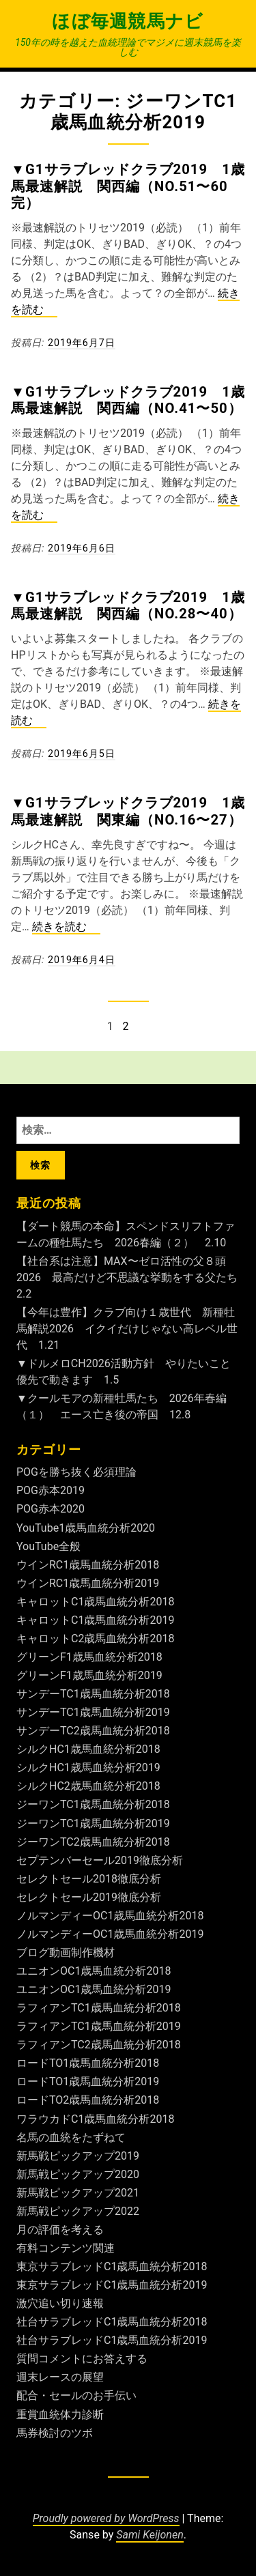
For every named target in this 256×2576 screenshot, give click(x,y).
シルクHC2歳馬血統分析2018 (88, 1785)
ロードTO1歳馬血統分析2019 (87, 2081)
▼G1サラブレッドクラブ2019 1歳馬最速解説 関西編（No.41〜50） (128, 400)
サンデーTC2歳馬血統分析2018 (93, 1730)
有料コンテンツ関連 (65, 2248)
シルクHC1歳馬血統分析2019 (88, 1767)
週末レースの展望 (60, 2377)
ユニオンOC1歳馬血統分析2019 (93, 1989)
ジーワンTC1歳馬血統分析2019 (93, 1823)
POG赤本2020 (50, 1508)
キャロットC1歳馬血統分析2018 (95, 1601)
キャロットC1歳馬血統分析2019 (95, 1620)
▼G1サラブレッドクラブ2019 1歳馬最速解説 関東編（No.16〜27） (128, 811)
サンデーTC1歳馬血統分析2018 (93, 1693)
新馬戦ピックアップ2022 (77, 2211)
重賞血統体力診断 (60, 2414)
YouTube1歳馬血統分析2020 (85, 1527)
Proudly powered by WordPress (106, 2518)
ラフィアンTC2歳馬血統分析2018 (98, 2044)
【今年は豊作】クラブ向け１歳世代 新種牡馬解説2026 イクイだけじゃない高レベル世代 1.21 (127, 1328)
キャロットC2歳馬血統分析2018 (95, 1638)
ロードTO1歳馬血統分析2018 (87, 2063)
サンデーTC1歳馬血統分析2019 (93, 1712)
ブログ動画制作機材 (65, 1952)
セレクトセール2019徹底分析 (88, 1897)
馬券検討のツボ (54, 2433)
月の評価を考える (60, 2229)
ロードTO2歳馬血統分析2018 (87, 2099)
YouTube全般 (48, 1546)
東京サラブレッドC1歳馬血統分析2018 (111, 2266)
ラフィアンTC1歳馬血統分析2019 (98, 2026)
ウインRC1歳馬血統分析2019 (87, 1583)
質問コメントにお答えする (81, 2358)
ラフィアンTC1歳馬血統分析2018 (98, 2007)
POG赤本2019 (50, 1490)
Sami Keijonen (149, 2534)
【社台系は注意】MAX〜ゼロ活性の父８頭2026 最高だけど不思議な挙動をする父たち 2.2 (132, 1277)
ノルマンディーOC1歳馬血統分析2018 (109, 1915)
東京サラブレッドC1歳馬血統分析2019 (111, 2284)
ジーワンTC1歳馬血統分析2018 (93, 1804)
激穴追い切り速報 (60, 2303)
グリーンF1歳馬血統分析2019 (89, 1675)
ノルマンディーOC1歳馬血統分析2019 (109, 1934)
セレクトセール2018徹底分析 (88, 1878)
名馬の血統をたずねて (71, 2137)
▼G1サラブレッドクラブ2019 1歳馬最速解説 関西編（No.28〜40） (128, 605)
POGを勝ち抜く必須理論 (76, 1471)
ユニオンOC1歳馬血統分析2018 (93, 1970)
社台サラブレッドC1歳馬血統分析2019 (111, 2340)
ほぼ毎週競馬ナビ (127, 21)
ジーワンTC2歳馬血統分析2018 (93, 1841)
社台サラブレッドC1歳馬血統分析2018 (111, 2321)
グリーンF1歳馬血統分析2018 (89, 1656)
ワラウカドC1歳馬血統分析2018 (95, 2119)
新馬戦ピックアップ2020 (77, 2174)
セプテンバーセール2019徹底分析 (99, 1860)
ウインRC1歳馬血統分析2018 (87, 1564)
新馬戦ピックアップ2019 (77, 2155)
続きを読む (66, 927)
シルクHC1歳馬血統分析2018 (88, 1749)
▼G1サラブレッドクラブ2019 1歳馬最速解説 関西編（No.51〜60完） (128, 186)
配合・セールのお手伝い (76, 2395)
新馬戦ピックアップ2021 (77, 2192)
